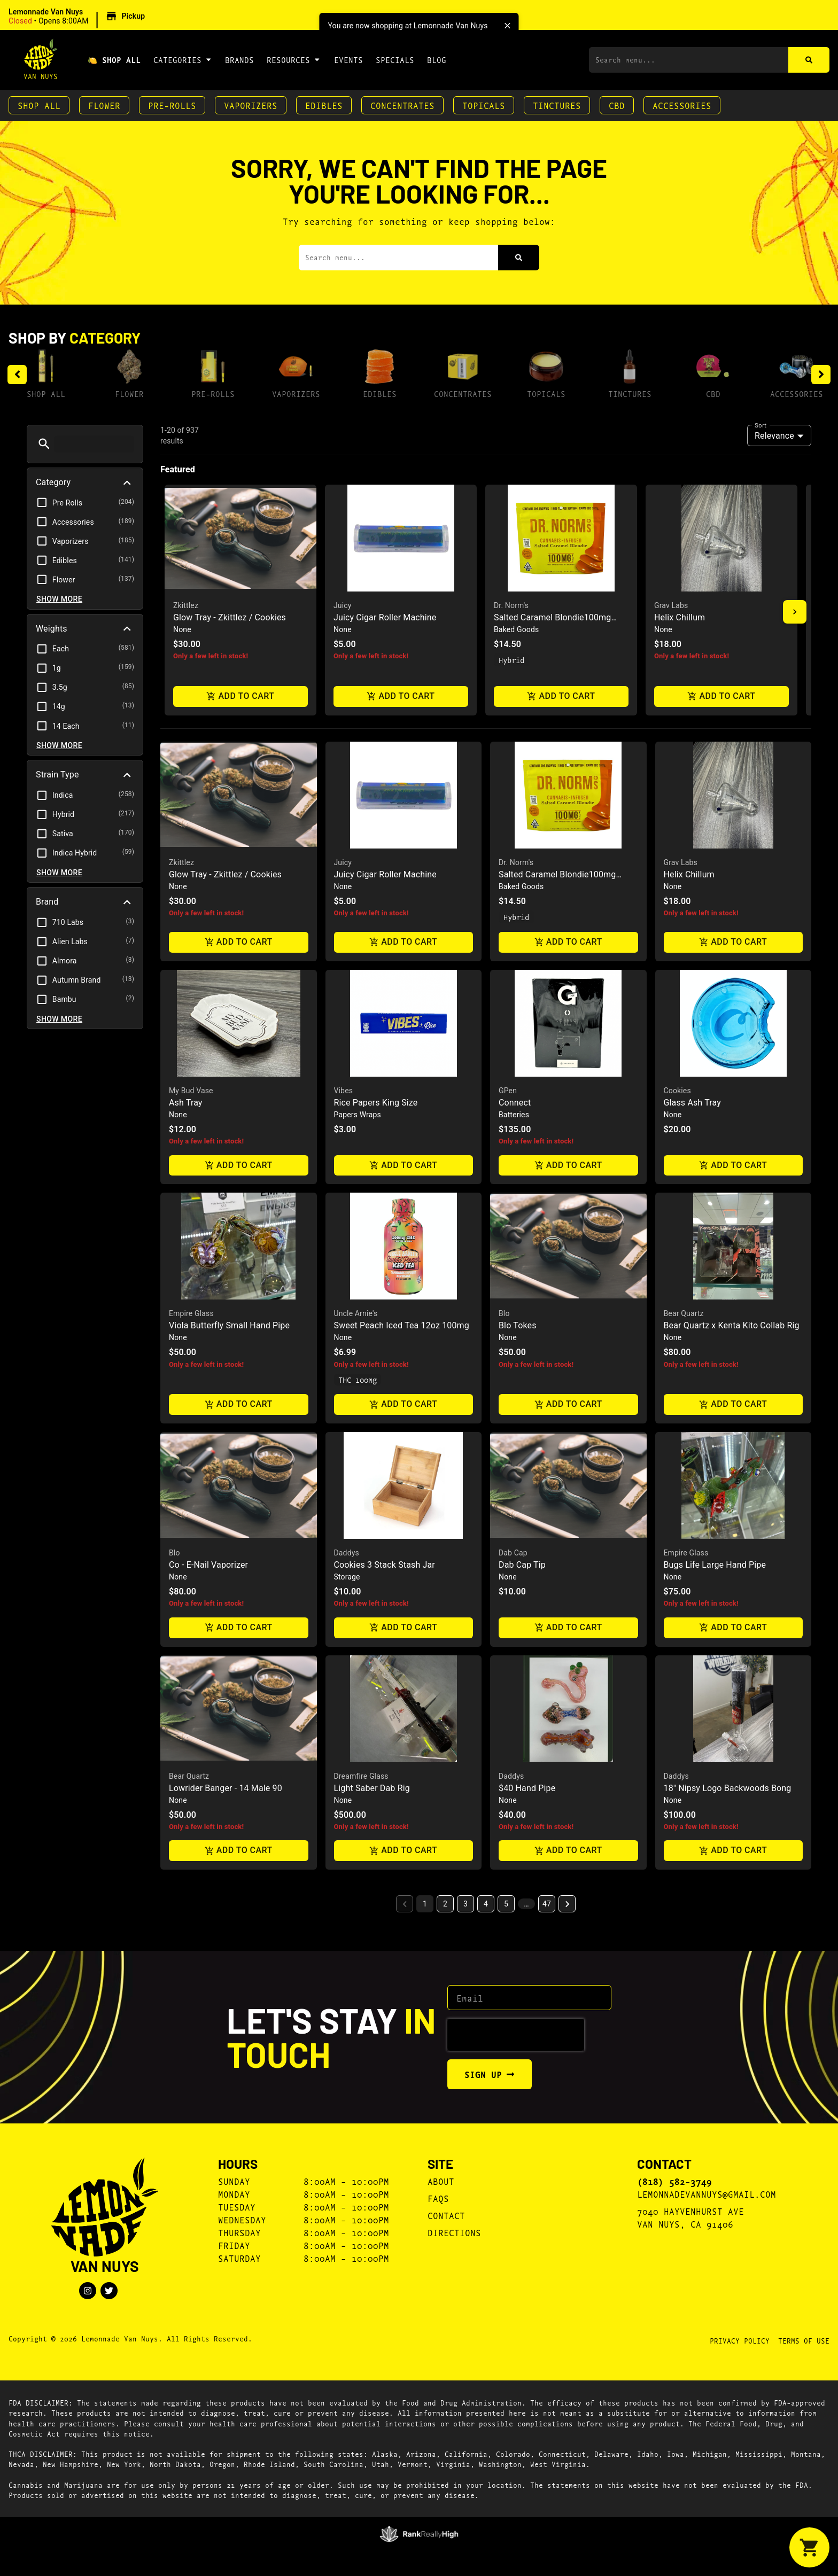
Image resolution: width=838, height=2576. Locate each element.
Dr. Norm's (511, 605)
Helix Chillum (679, 617)
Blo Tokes (518, 1325)
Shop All (39, 105)
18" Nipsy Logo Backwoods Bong (728, 1788)
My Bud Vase (191, 1090)
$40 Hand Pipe (527, 1788)
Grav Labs (671, 605)
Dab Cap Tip (522, 1565)
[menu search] (94, 444)
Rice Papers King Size (376, 1103)
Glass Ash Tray (692, 1103)
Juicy (342, 605)
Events (348, 59)
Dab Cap (513, 1552)
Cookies (677, 1090)
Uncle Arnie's (356, 1313)
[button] (78, 16)
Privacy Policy (740, 2340)
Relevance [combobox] (774, 436)
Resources (294, 59)
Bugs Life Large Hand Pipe (715, 1565)
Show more (59, 599)
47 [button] (547, 1904)
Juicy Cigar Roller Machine (384, 617)
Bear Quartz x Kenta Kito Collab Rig (732, 1325)
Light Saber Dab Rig (372, 1788)
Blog (436, 59)
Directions (454, 2232)
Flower (104, 105)
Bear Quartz (684, 1313)
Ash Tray (186, 1103)
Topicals (483, 105)
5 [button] (506, 1904)
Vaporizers (250, 105)
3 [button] (465, 1904)
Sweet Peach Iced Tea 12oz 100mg (401, 1325)
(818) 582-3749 (674, 2181)
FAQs (438, 2198)
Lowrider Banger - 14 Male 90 (225, 1788)
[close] (508, 26)
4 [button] (486, 1904)
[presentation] (515, 2035)
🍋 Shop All (114, 59)
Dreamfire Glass (361, 1776)
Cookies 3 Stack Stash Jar (384, 1565)
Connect (515, 1103)
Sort (761, 425)
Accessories (682, 105)
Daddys (346, 1552)
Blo (504, 1313)
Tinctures (557, 105)
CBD (617, 105)
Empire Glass (191, 1313)
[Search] (808, 60)
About (441, 2181)
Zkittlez (185, 605)
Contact (446, 2215)
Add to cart (240, 696)
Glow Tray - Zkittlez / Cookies (229, 617)
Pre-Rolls (172, 105)
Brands (239, 59)
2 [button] (445, 1904)
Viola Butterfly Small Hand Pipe (229, 1325)
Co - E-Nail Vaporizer (208, 1565)
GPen (508, 1090)
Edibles (324, 105)
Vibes (343, 1090)
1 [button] (425, 1904)
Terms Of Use (803, 2340)
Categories (182, 59)
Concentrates (402, 105)
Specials (395, 59)
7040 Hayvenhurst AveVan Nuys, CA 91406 (690, 2217)
